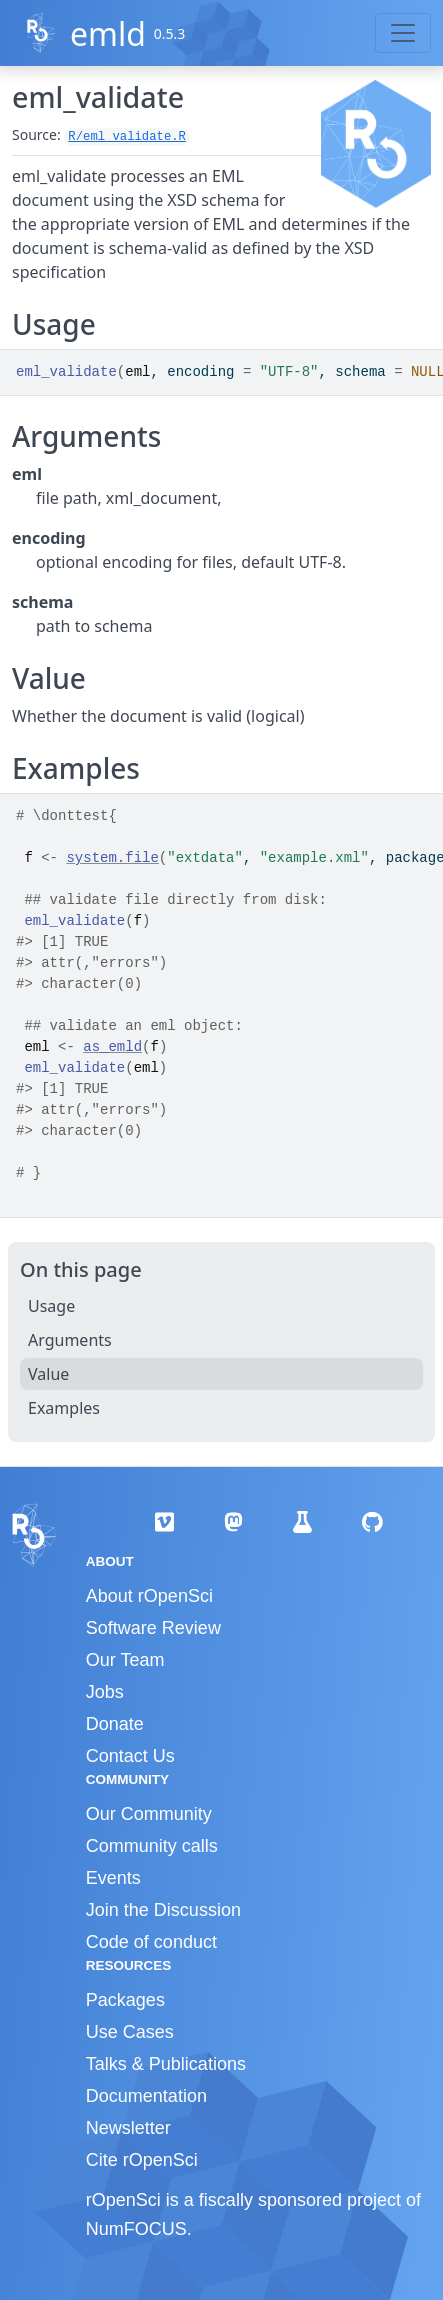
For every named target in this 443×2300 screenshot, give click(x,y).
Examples (64, 1408)
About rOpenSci (149, 1596)
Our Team (125, 1660)
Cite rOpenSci (142, 2160)
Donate (115, 1724)
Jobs (105, 1692)
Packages (125, 2000)
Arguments (70, 1340)
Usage (51, 1306)
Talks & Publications (166, 2064)
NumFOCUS (136, 2229)
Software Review (153, 1628)
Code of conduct (151, 1942)
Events (113, 1878)
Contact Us (130, 1756)
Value (48, 1374)
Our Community (149, 1814)
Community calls (152, 1846)
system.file (112, 858)
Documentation (146, 2096)
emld (108, 33)
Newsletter (128, 2128)
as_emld (112, 1047)
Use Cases (130, 2032)
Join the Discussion (163, 1910)
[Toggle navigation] (403, 33)
